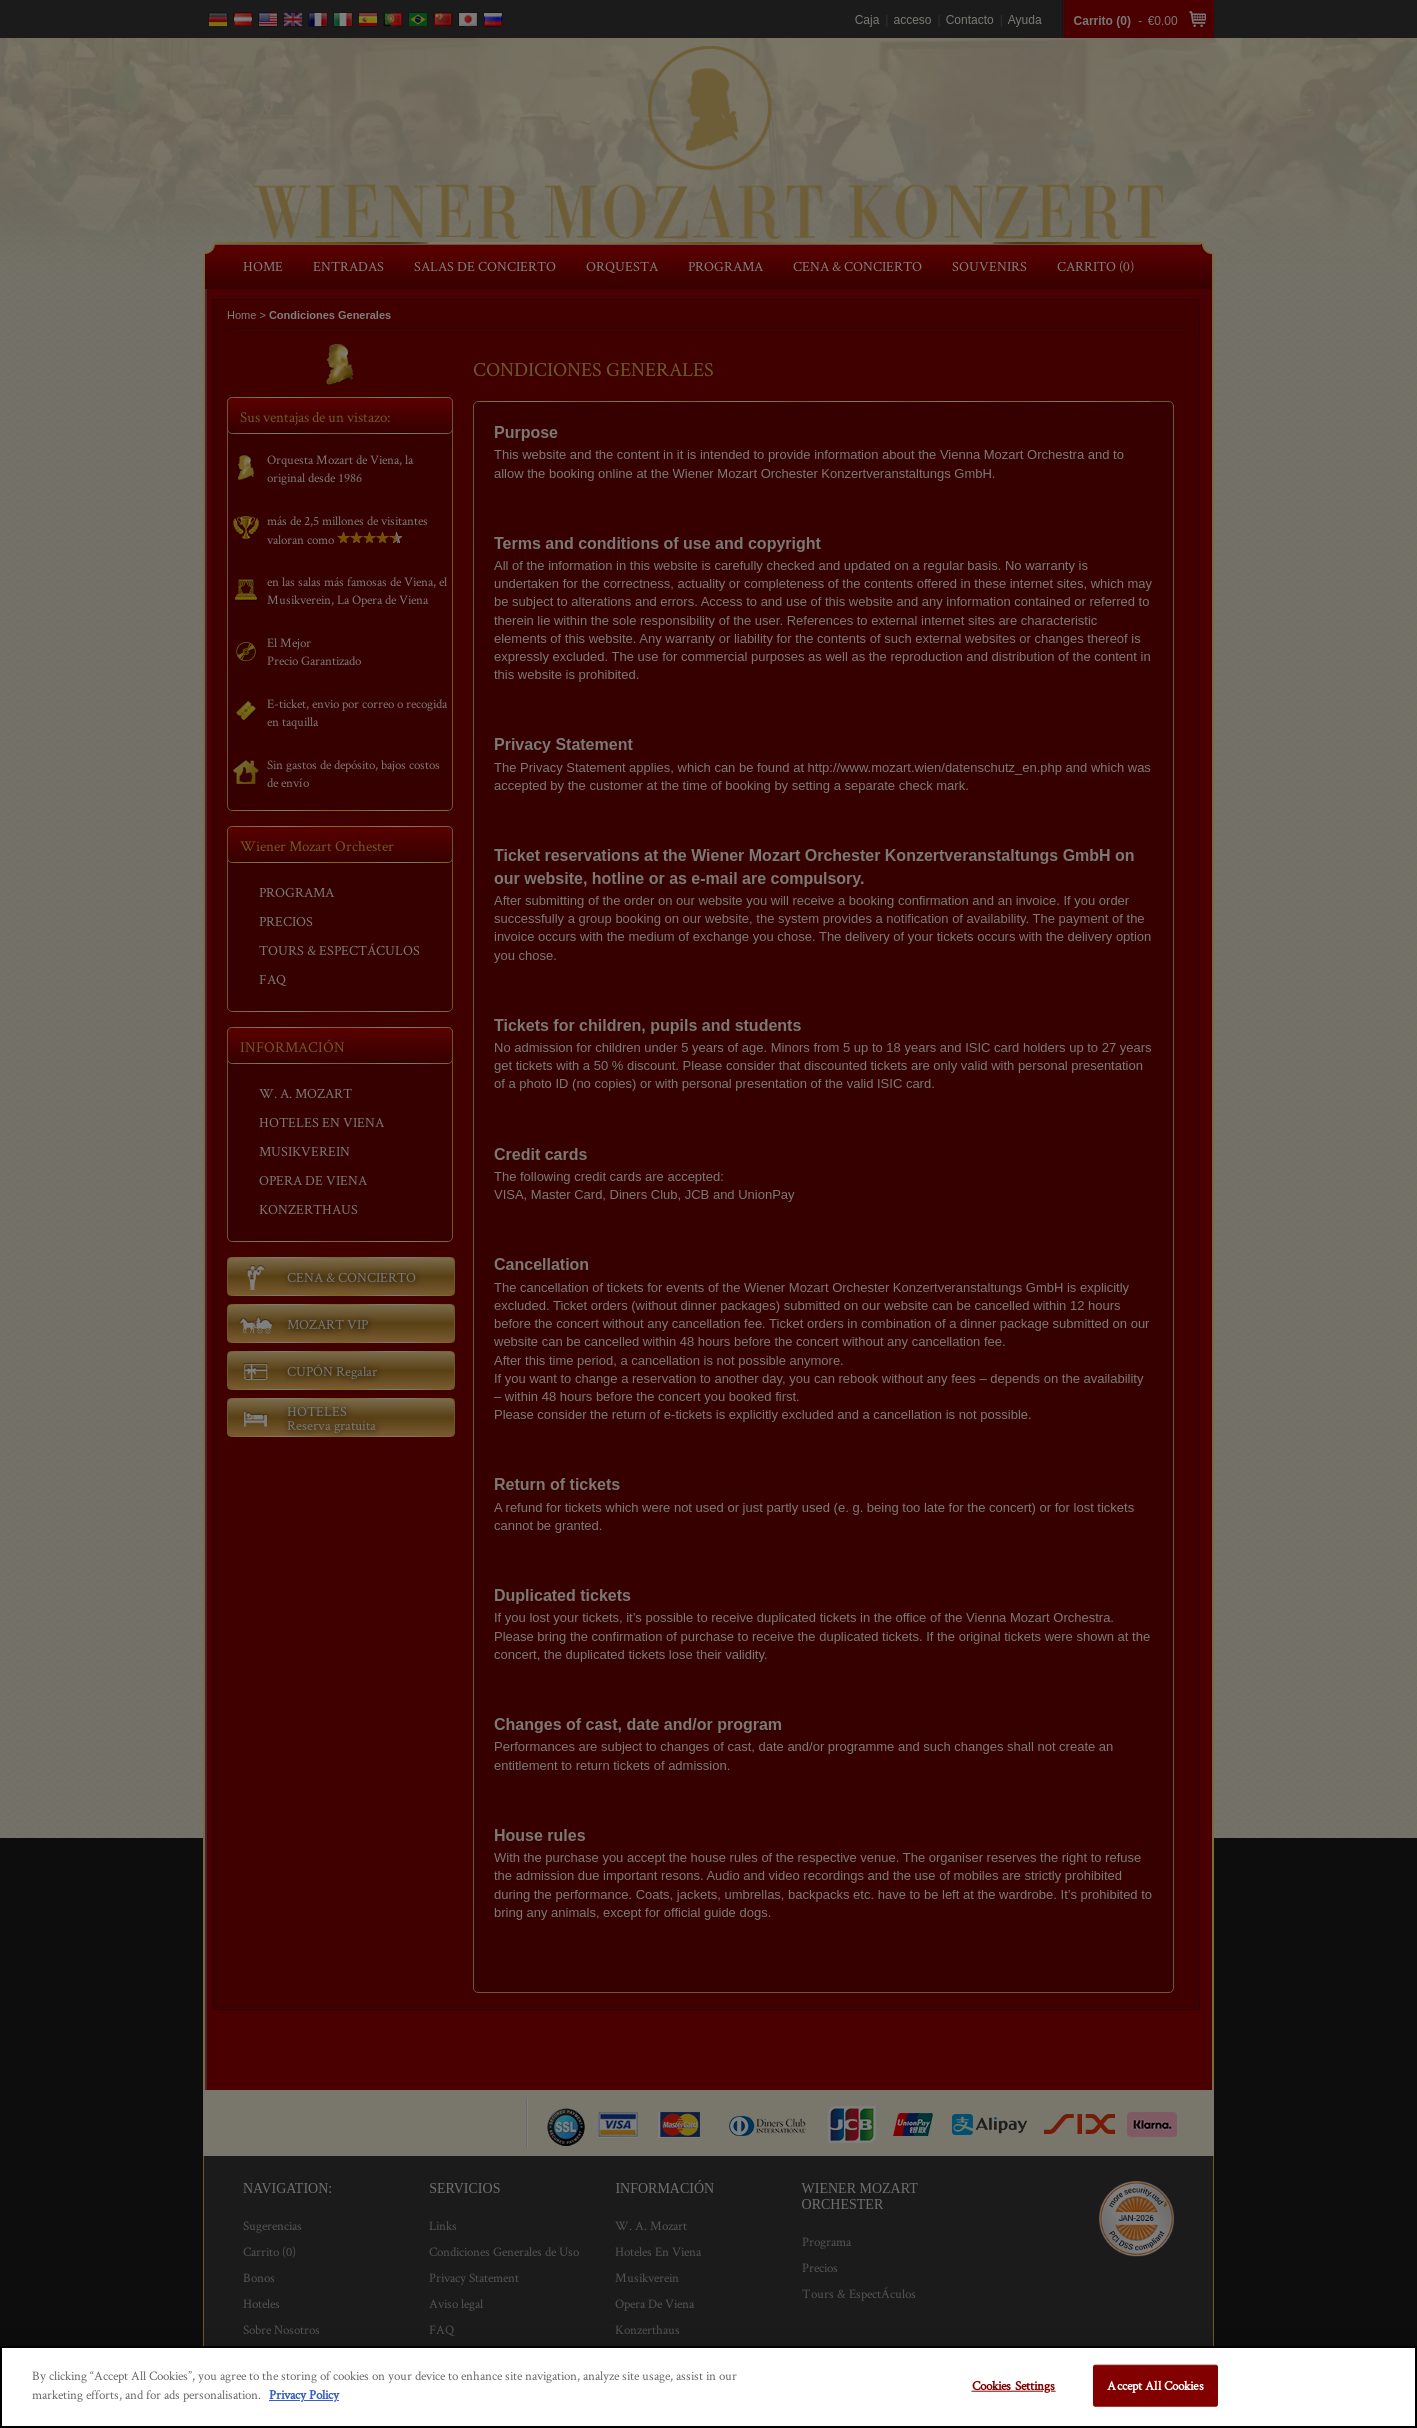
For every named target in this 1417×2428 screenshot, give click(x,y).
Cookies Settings (1014, 2385)
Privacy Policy (304, 2394)
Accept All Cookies (1155, 2385)
